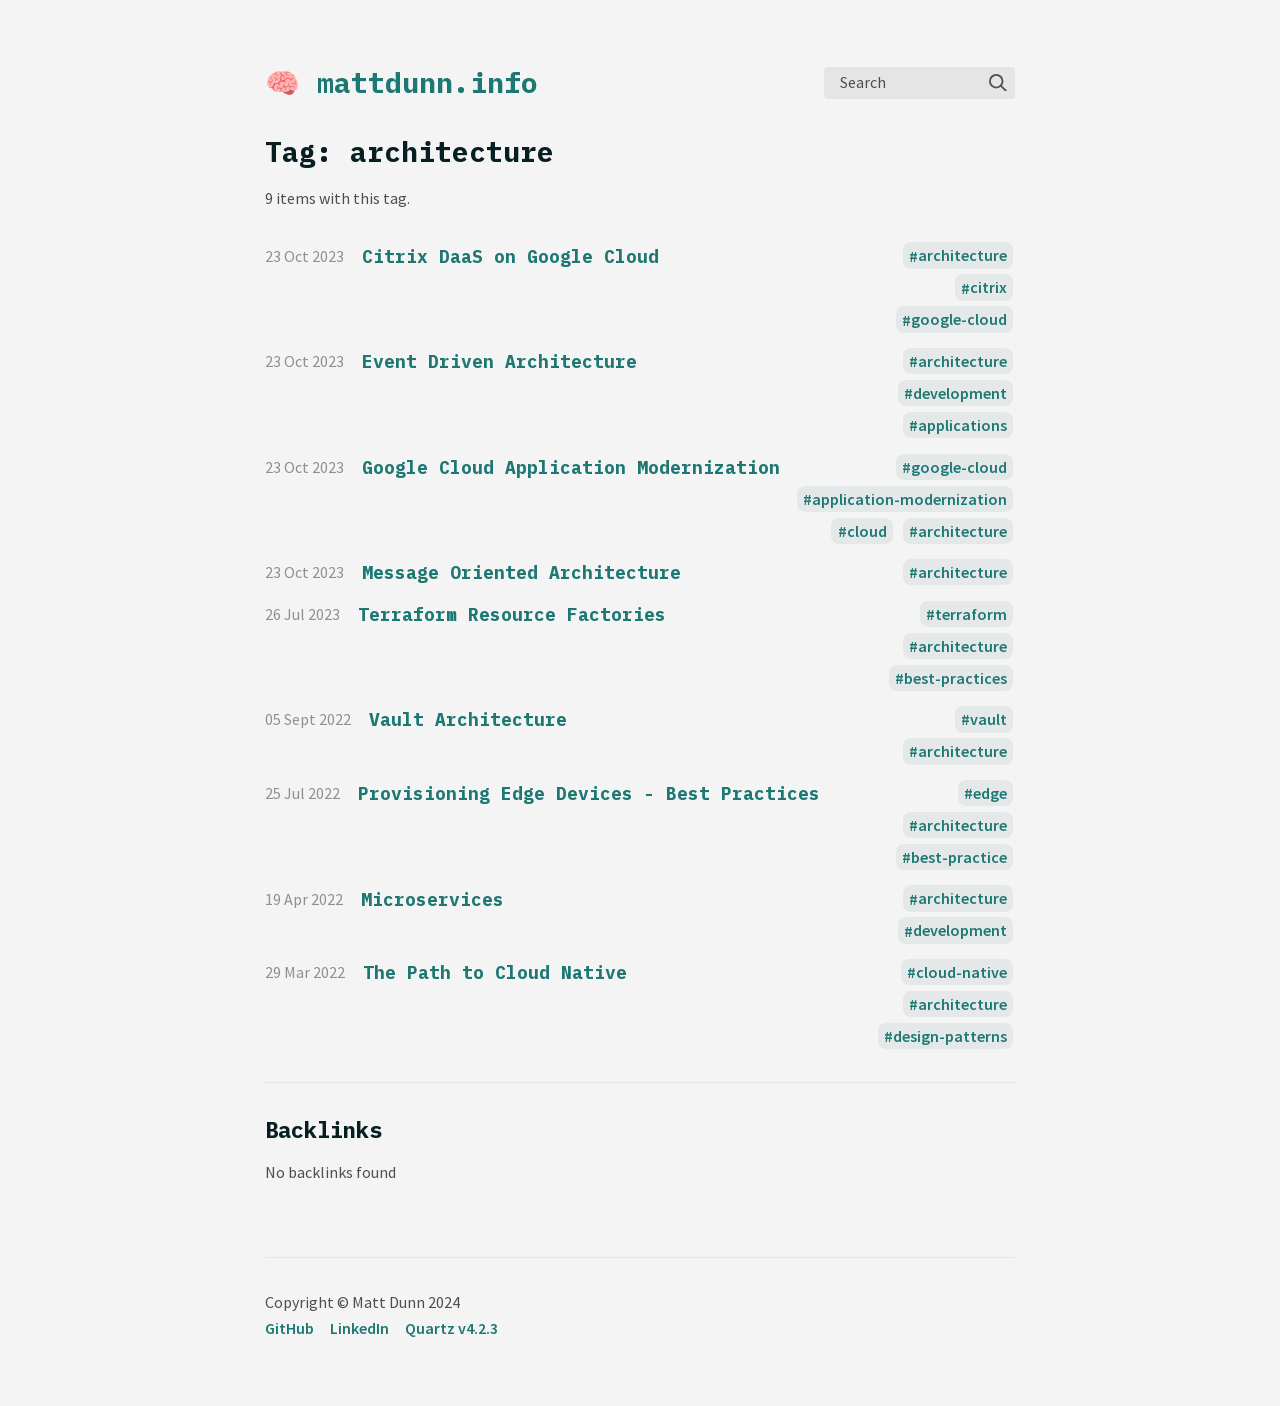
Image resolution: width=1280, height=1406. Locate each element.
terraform (971, 614)
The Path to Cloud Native (495, 972)
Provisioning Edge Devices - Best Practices (589, 793)
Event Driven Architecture (499, 361)
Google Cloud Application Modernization (571, 467)
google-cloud (959, 320)
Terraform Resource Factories (512, 614)
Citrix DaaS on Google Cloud (510, 256)
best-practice (959, 857)
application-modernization (909, 499)
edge (990, 793)
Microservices (432, 899)
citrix (988, 288)
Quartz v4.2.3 (451, 1328)
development (960, 393)
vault (988, 719)
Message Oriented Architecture (521, 572)
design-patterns (950, 1036)
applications (962, 425)
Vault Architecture (468, 719)
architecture (962, 256)
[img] (998, 83)
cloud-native (961, 972)
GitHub (289, 1328)
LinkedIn (359, 1328)
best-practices (955, 678)
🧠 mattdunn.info (401, 82)
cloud (867, 531)
